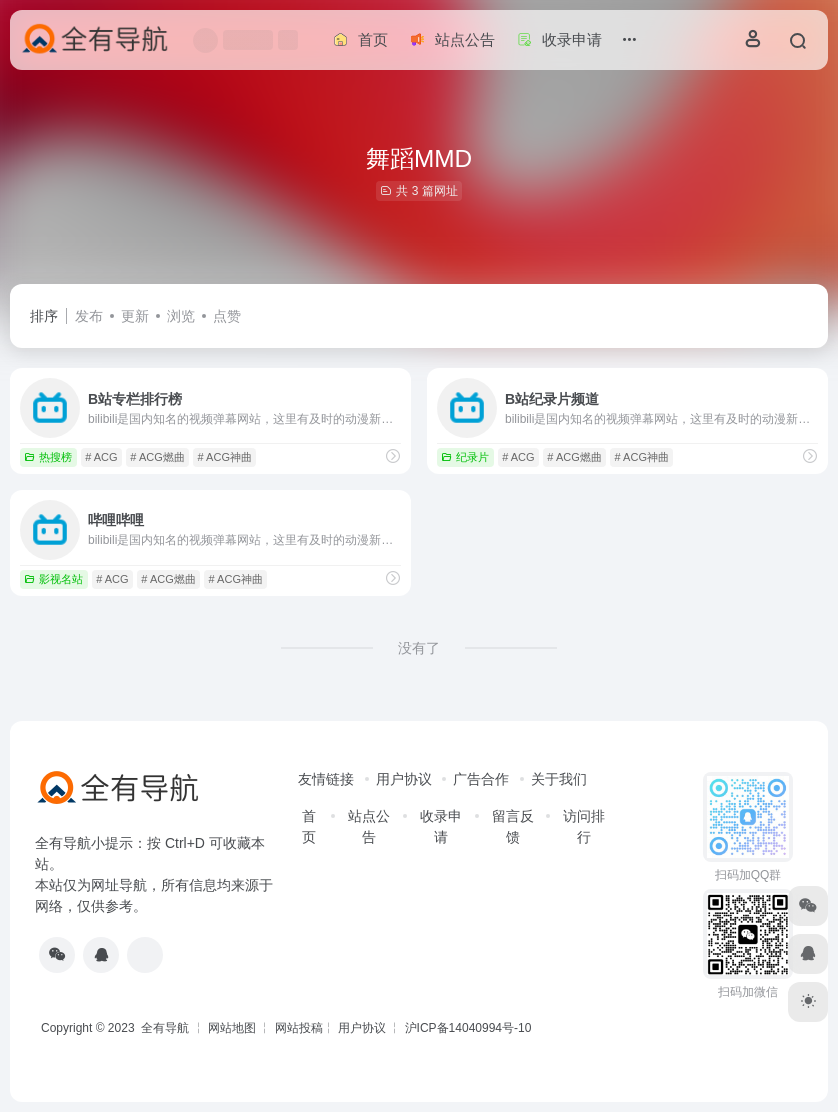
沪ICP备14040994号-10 (468, 1028)
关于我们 (559, 779)
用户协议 (404, 779)
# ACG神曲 (225, 457)
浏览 (181, 316)
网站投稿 (299, 1028)
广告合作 (481, 779)
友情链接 (326, 779)
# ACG (101, 457)
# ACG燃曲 (157, 457)
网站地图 (232, 1028)
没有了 (419, 648)
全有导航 (166, 1028)
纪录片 (465, 457)
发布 (89, 316)
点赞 (227, 316)
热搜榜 (48, 457)
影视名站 (53, 579)
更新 (135, 316)
